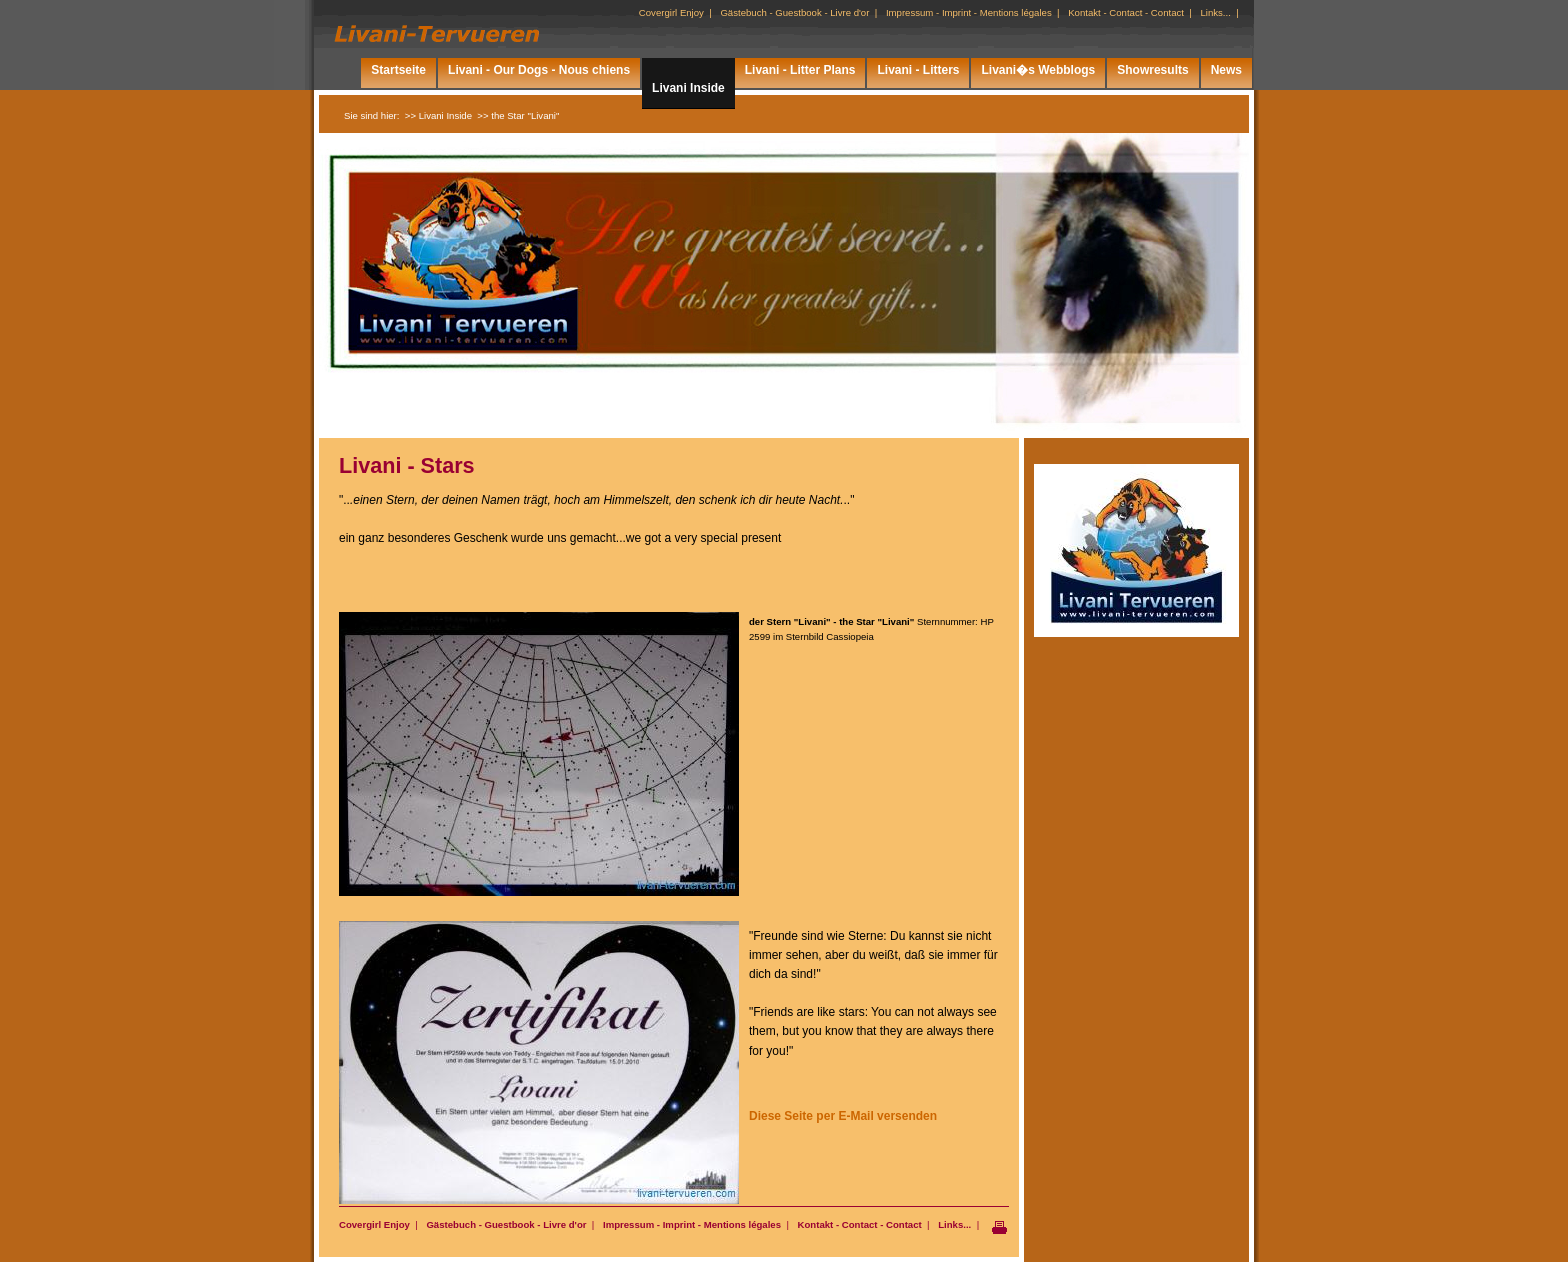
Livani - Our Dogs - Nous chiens (539, 70)
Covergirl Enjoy (374, 1224)
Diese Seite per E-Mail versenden (843, 1116)
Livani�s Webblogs (1038, 70)
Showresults (1152, 70)
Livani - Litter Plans (800, 70)
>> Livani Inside (438, 115)
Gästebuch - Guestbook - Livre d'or (506, 1224)
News (1226, 70)
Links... (954, 1224)
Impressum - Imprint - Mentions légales (692, 1224)
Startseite (398, 70)
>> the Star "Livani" (518, 115)
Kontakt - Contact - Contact (860, 1224)
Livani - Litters (918, 70)
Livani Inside (688, 88)
